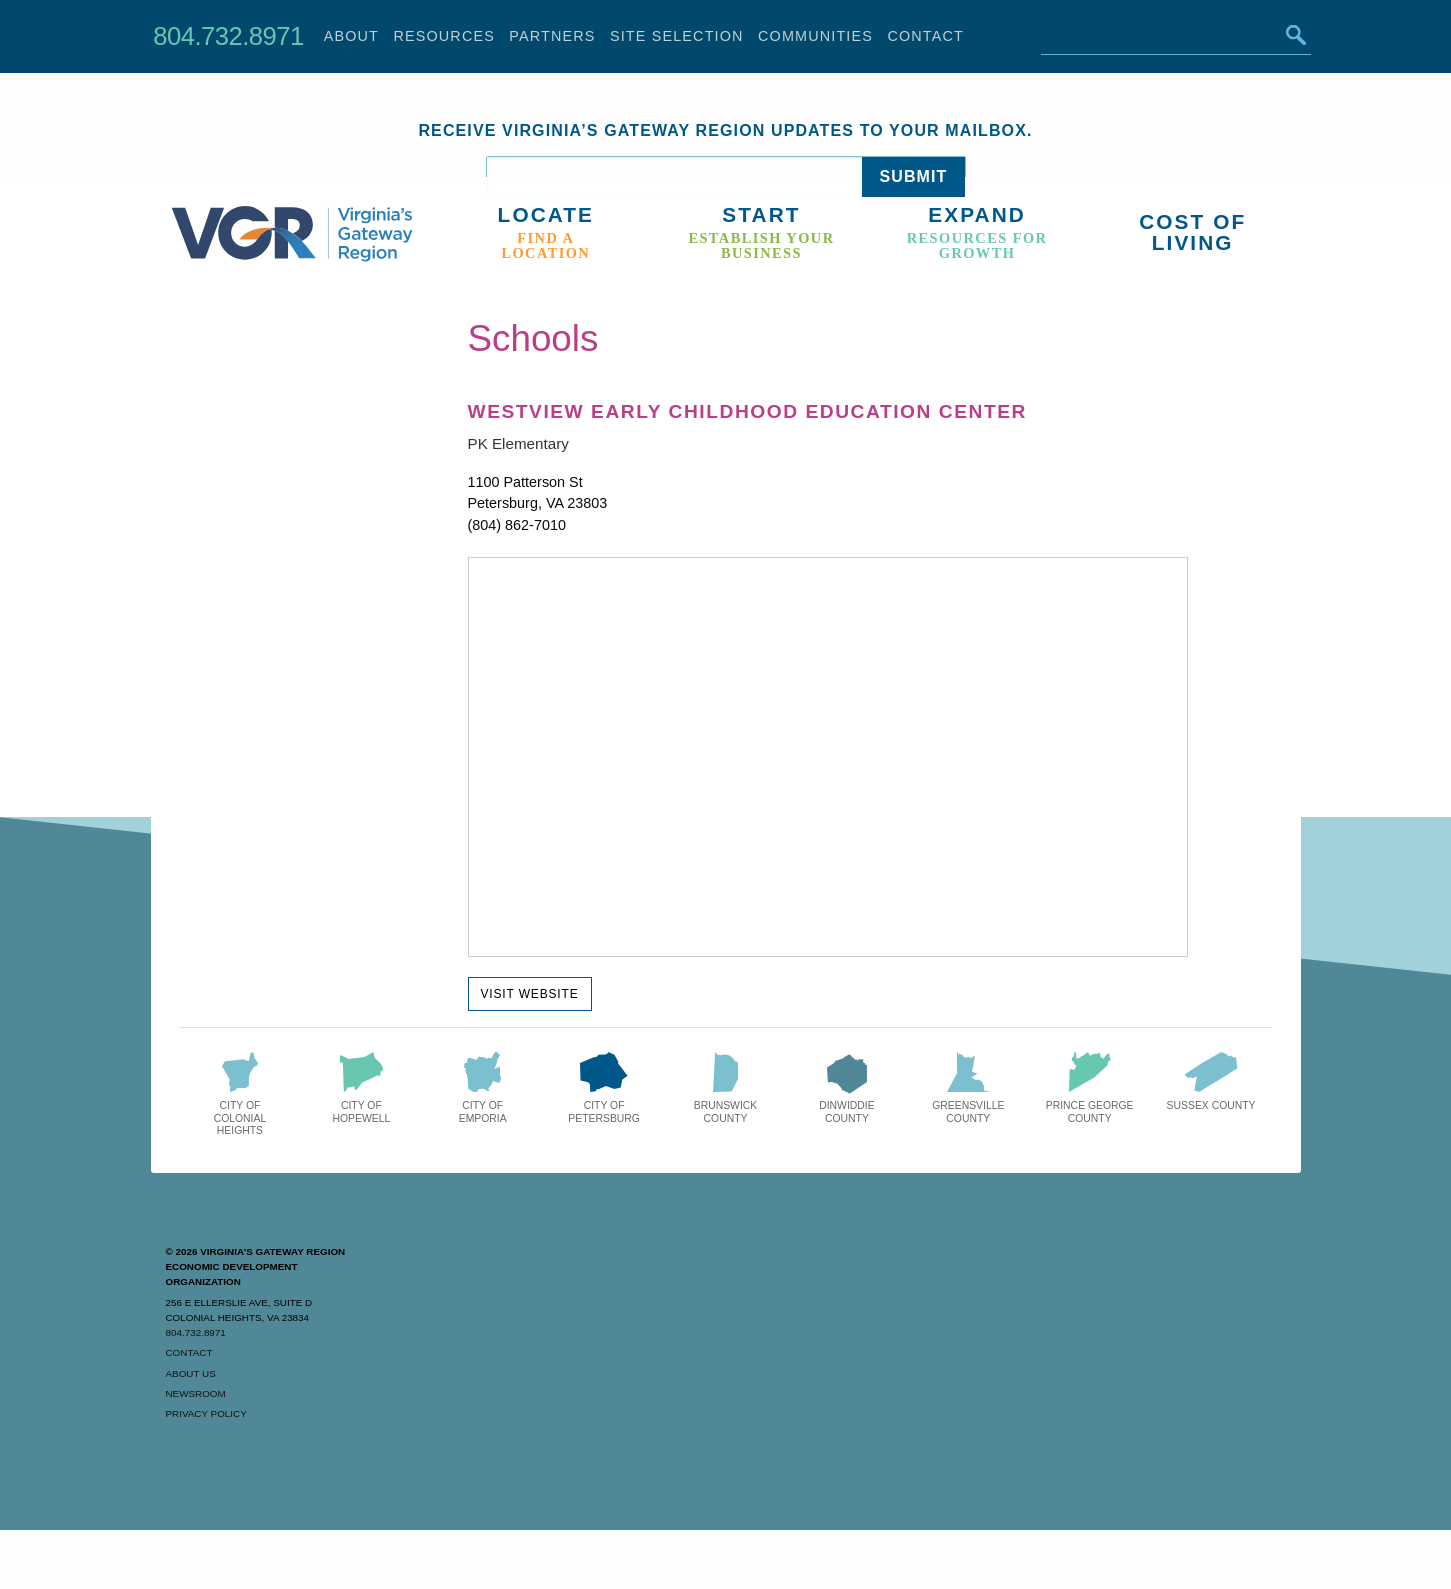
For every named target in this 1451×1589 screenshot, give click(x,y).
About (351, 36)
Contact (925, 36)
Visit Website (530, 994)
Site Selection (677, 36)
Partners (552, 36)
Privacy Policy (206, 1413)
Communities (815, 36)
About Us (191, 1373)
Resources (444, 36)
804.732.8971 (228, 36)
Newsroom (196, 1393)
